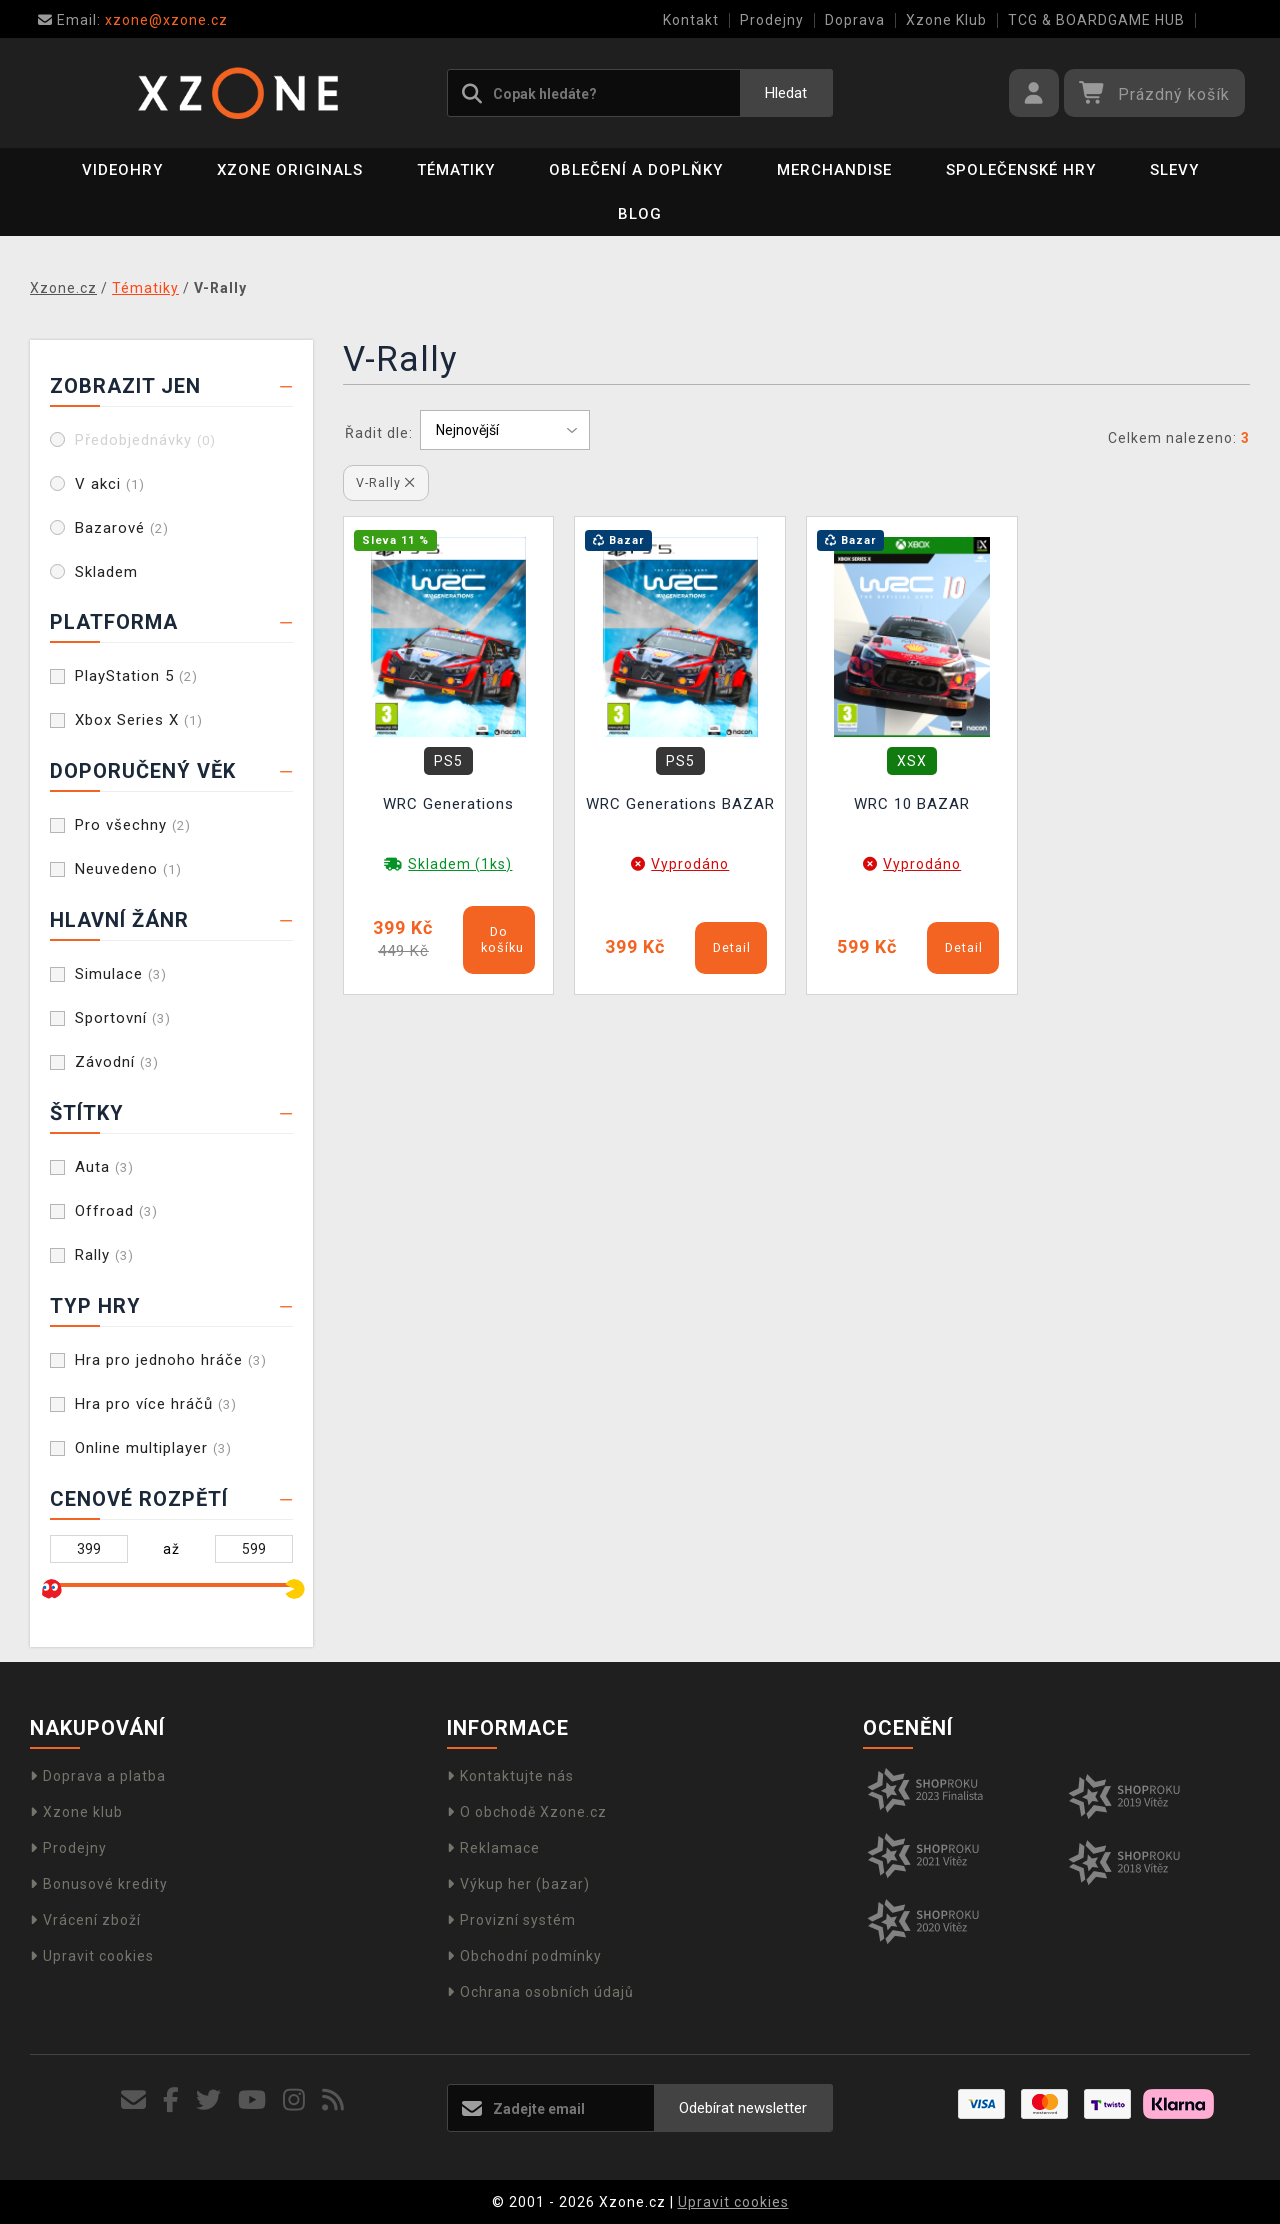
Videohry (122, 170)
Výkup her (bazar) (518, 1884)
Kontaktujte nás (510, 1776)
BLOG (640, 214)
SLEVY (1174, 170)
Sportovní (123, 1018)
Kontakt (691, 20)
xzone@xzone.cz (133, 20)
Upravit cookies (92, 1956)
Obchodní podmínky (524, 1956)
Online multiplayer (153, 1448)
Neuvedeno (128, 869)
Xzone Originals (290, 170)
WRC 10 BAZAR (912, 804)
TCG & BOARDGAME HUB (1096, 20)
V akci (110, 484)
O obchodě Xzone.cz (527, 1812)
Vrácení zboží (85, 1920)
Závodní (117, 1062)
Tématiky (456, 170)
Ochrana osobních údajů (540, 1992)
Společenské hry (1021, 170)
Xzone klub (76, 1812)
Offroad (116, 1211)
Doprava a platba (98, 1776)
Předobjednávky (145, 440)
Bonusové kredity (99, 1884)
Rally (104, 1255)
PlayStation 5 (136, 676)
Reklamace (493, 1848)
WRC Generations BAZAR (680, 804)
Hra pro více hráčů (156, 1404)
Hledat (786, 93)
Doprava (855, 20)
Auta (104, 1167)
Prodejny (772, 20)
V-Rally (385, 482)
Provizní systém (511, 1920)
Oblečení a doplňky (636, 170)
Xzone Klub (946, 20)
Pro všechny (133, 825)
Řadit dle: (379, 433)
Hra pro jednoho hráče (171, 1360)
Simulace (121, 974)
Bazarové (122, 528)
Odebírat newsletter (743, 2108)
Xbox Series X (139, 720)
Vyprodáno (690, 864)
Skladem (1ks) (460, 864)
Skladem (106, 572)
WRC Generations (448, 804)
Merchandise (834, 170)
